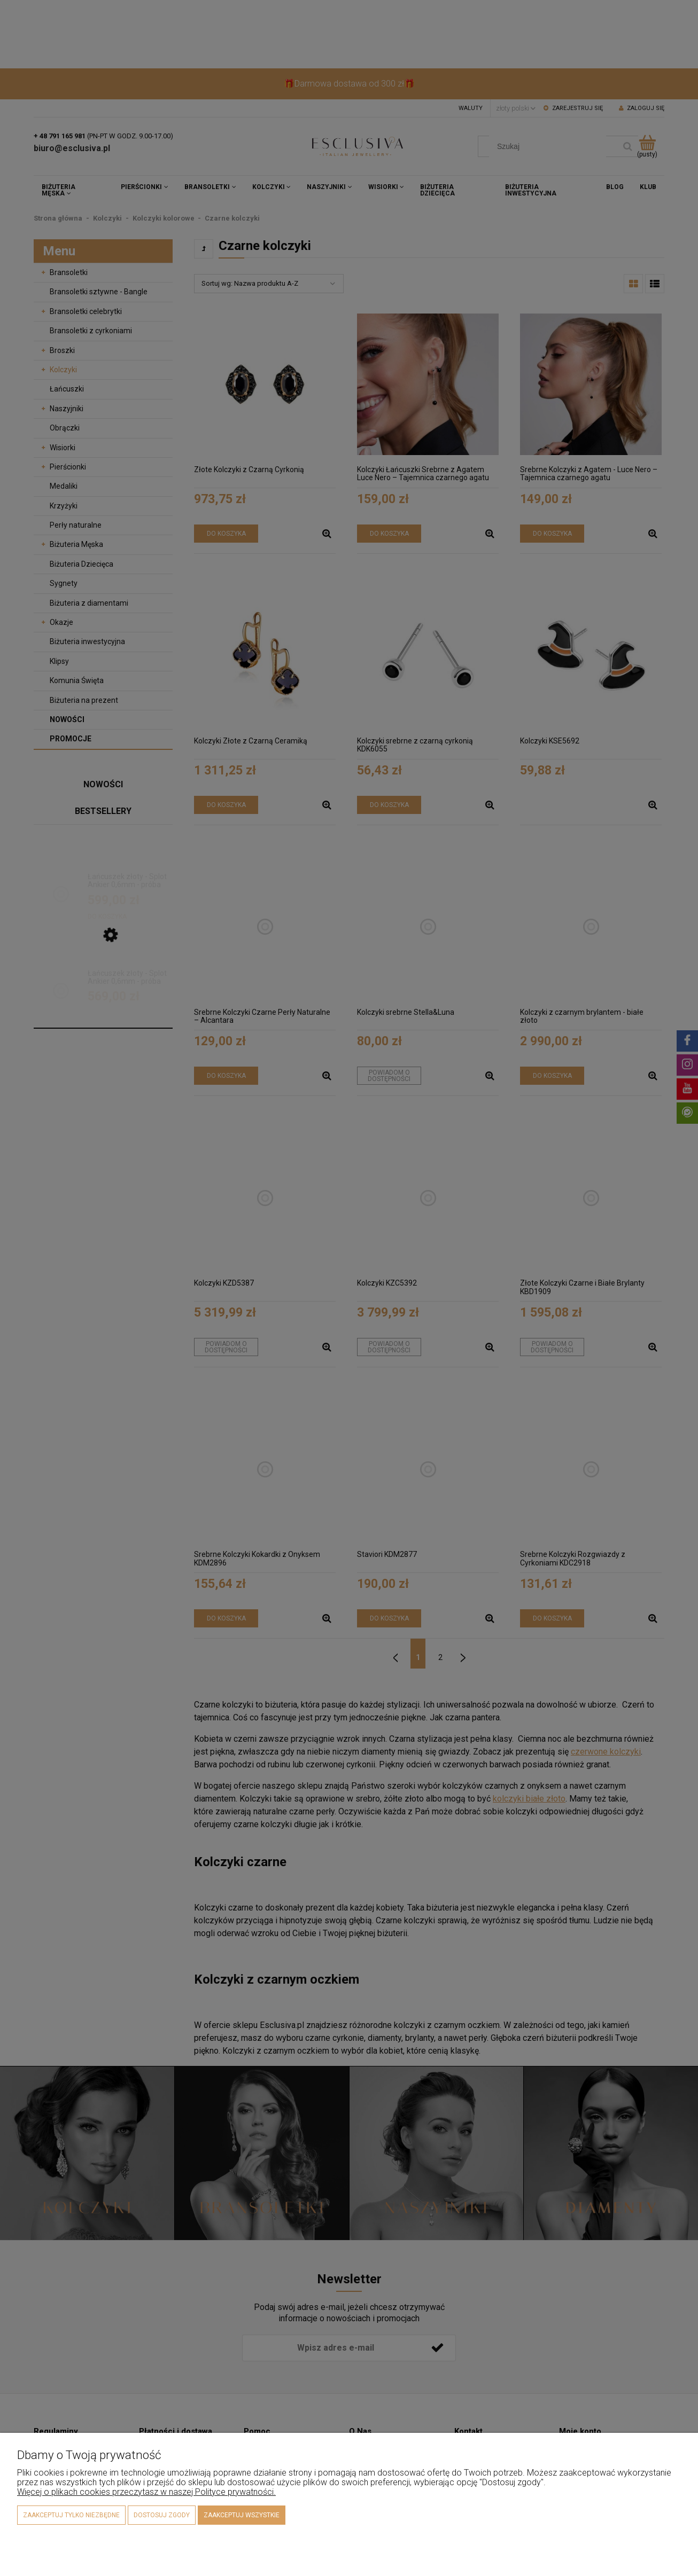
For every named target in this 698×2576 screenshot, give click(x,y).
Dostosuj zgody (162, 2515)
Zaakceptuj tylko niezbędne (71, 2515)
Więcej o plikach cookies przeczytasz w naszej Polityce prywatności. (146, 2492)
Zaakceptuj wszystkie (242, 2515)
